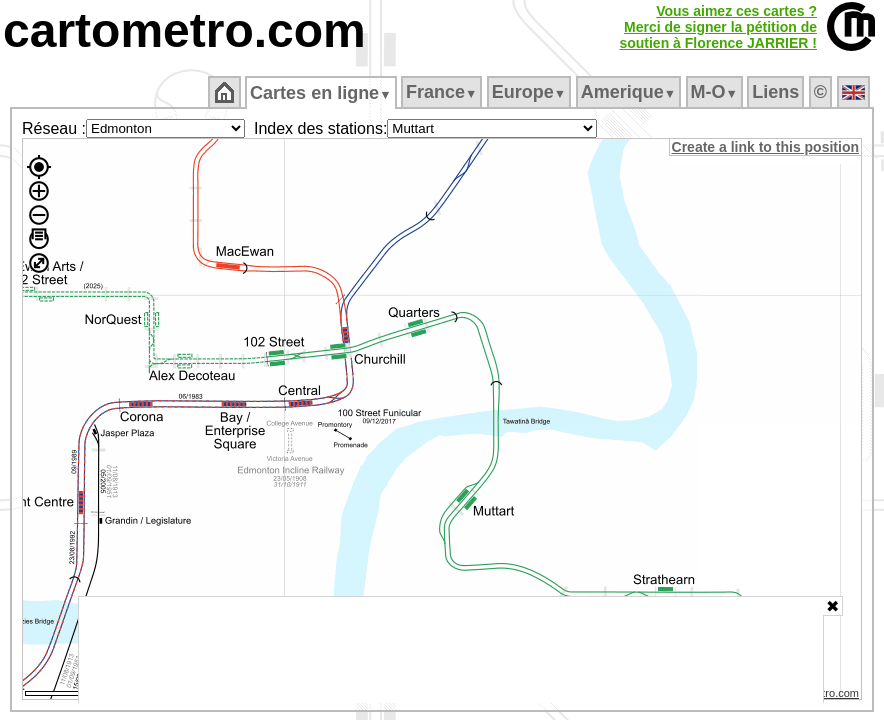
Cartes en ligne (322, 93)
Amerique (629, 92)
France (442, 92)
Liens (777, 92)
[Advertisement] (451, 650)
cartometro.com (184, 30)
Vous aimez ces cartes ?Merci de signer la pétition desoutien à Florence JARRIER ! (718, 27)
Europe (530, 92)
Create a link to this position (766, 147)
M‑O (715, 92)
